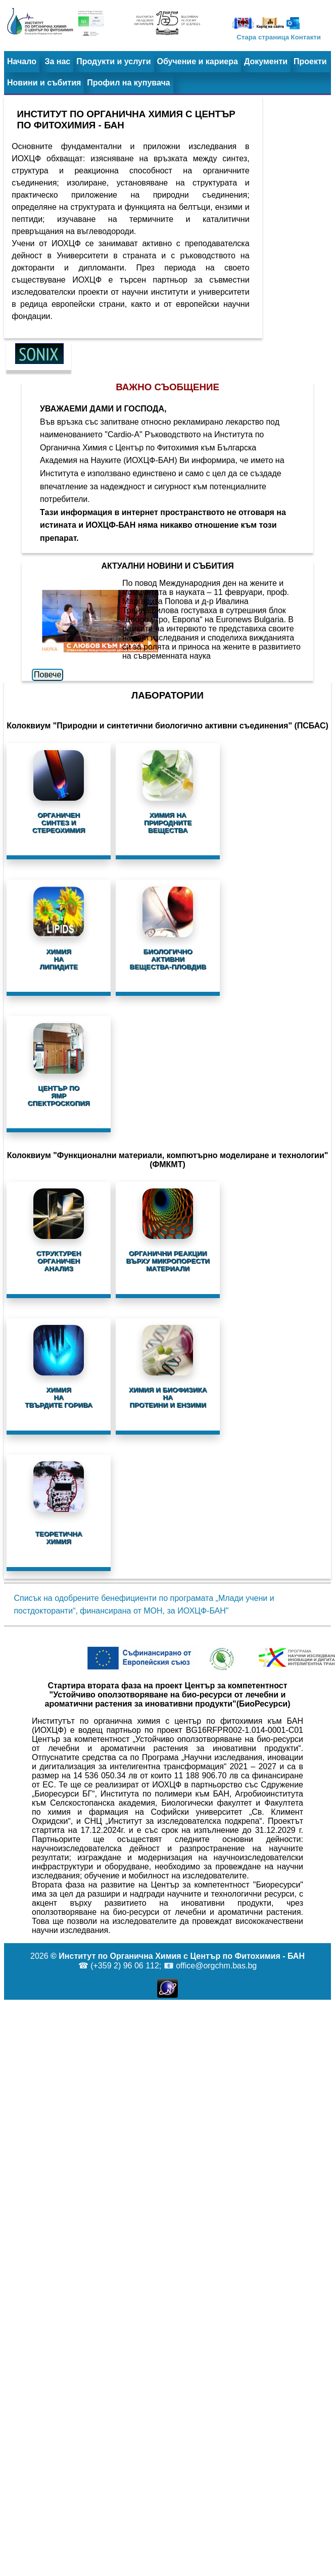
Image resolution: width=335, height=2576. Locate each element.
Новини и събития (44, 82)
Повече (47, 674)
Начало (21, 61)
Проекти (310, 61)
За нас (57, 61)
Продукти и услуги (113, 61)
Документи (266, 61)
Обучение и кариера (197, 61)
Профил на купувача (128, 82)
